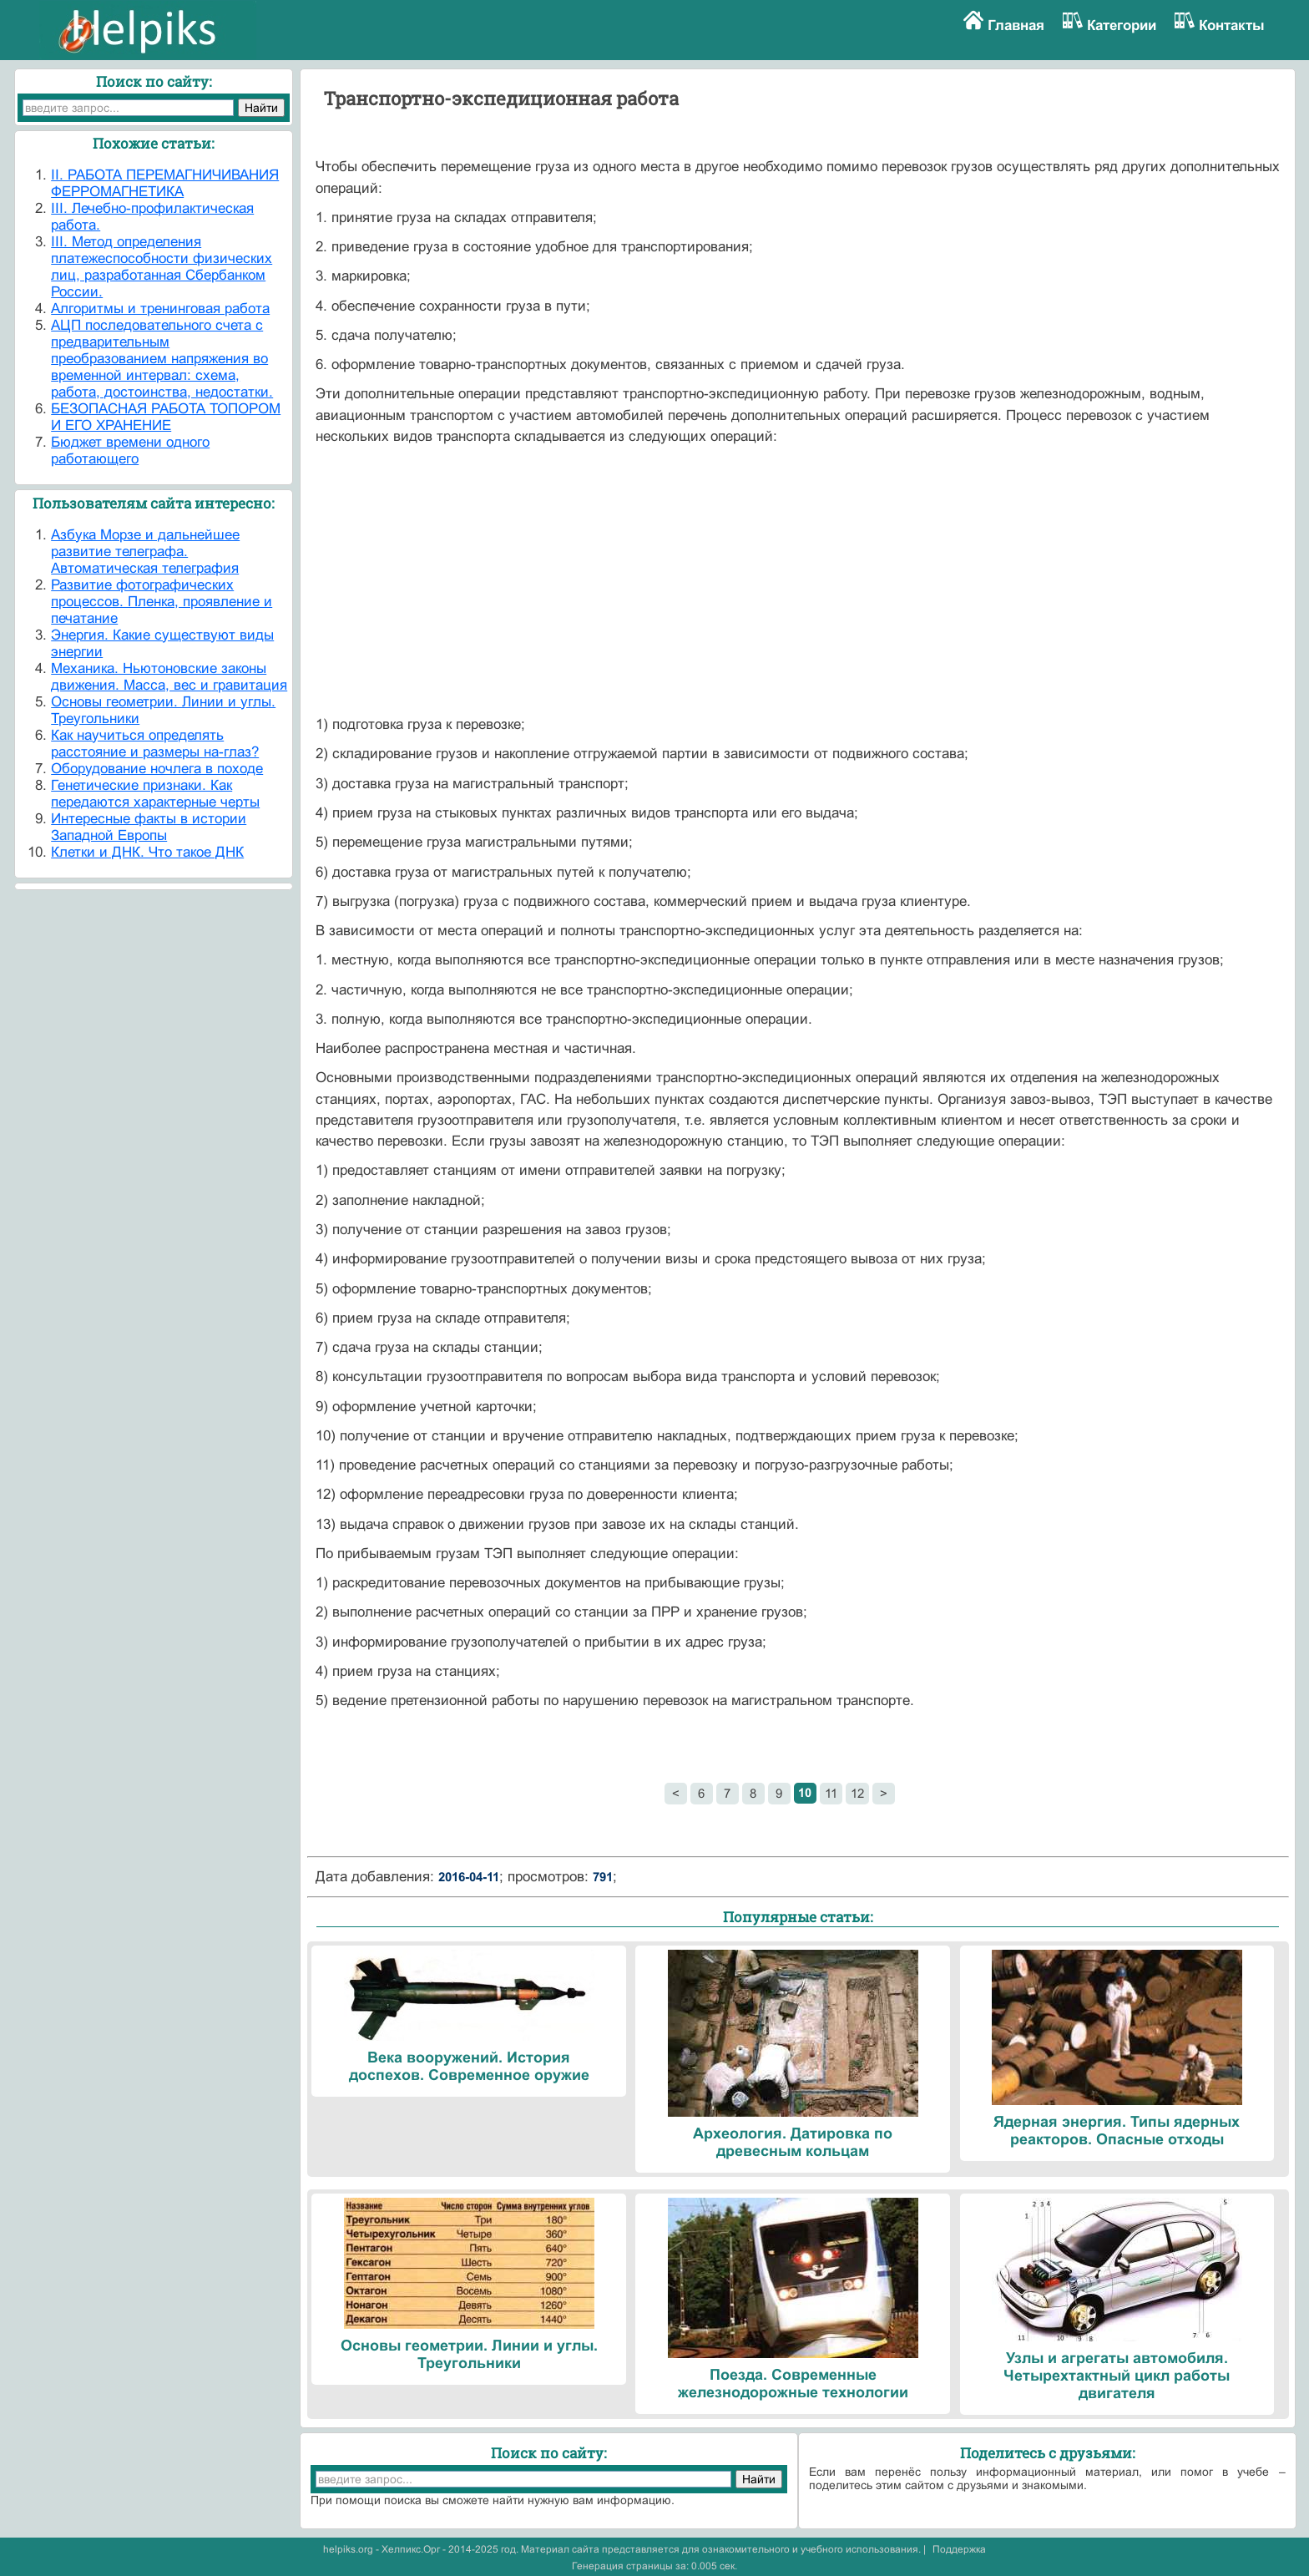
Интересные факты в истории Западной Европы (148, 827)
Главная (1016, 25)
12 (857, 1793)
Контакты (1232, 25)
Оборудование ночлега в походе (157, 769)
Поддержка (959, 2549)
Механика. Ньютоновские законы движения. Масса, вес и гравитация (169, 676)
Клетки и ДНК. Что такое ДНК (147, 852)
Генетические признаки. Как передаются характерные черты (155, 793)
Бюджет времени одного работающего (130, 450)
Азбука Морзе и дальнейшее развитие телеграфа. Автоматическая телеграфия (145, 551)
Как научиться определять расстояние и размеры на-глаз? (155, 743)
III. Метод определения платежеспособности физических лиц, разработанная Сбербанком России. (161, 267)
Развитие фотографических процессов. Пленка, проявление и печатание (161, 601)
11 (831, 1793)
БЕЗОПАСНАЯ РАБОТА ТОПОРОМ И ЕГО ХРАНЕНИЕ (165, 417)
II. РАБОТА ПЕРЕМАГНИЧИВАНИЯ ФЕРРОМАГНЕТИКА (165, 183)
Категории (1121, 25)
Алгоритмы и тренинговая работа (160, 308)
